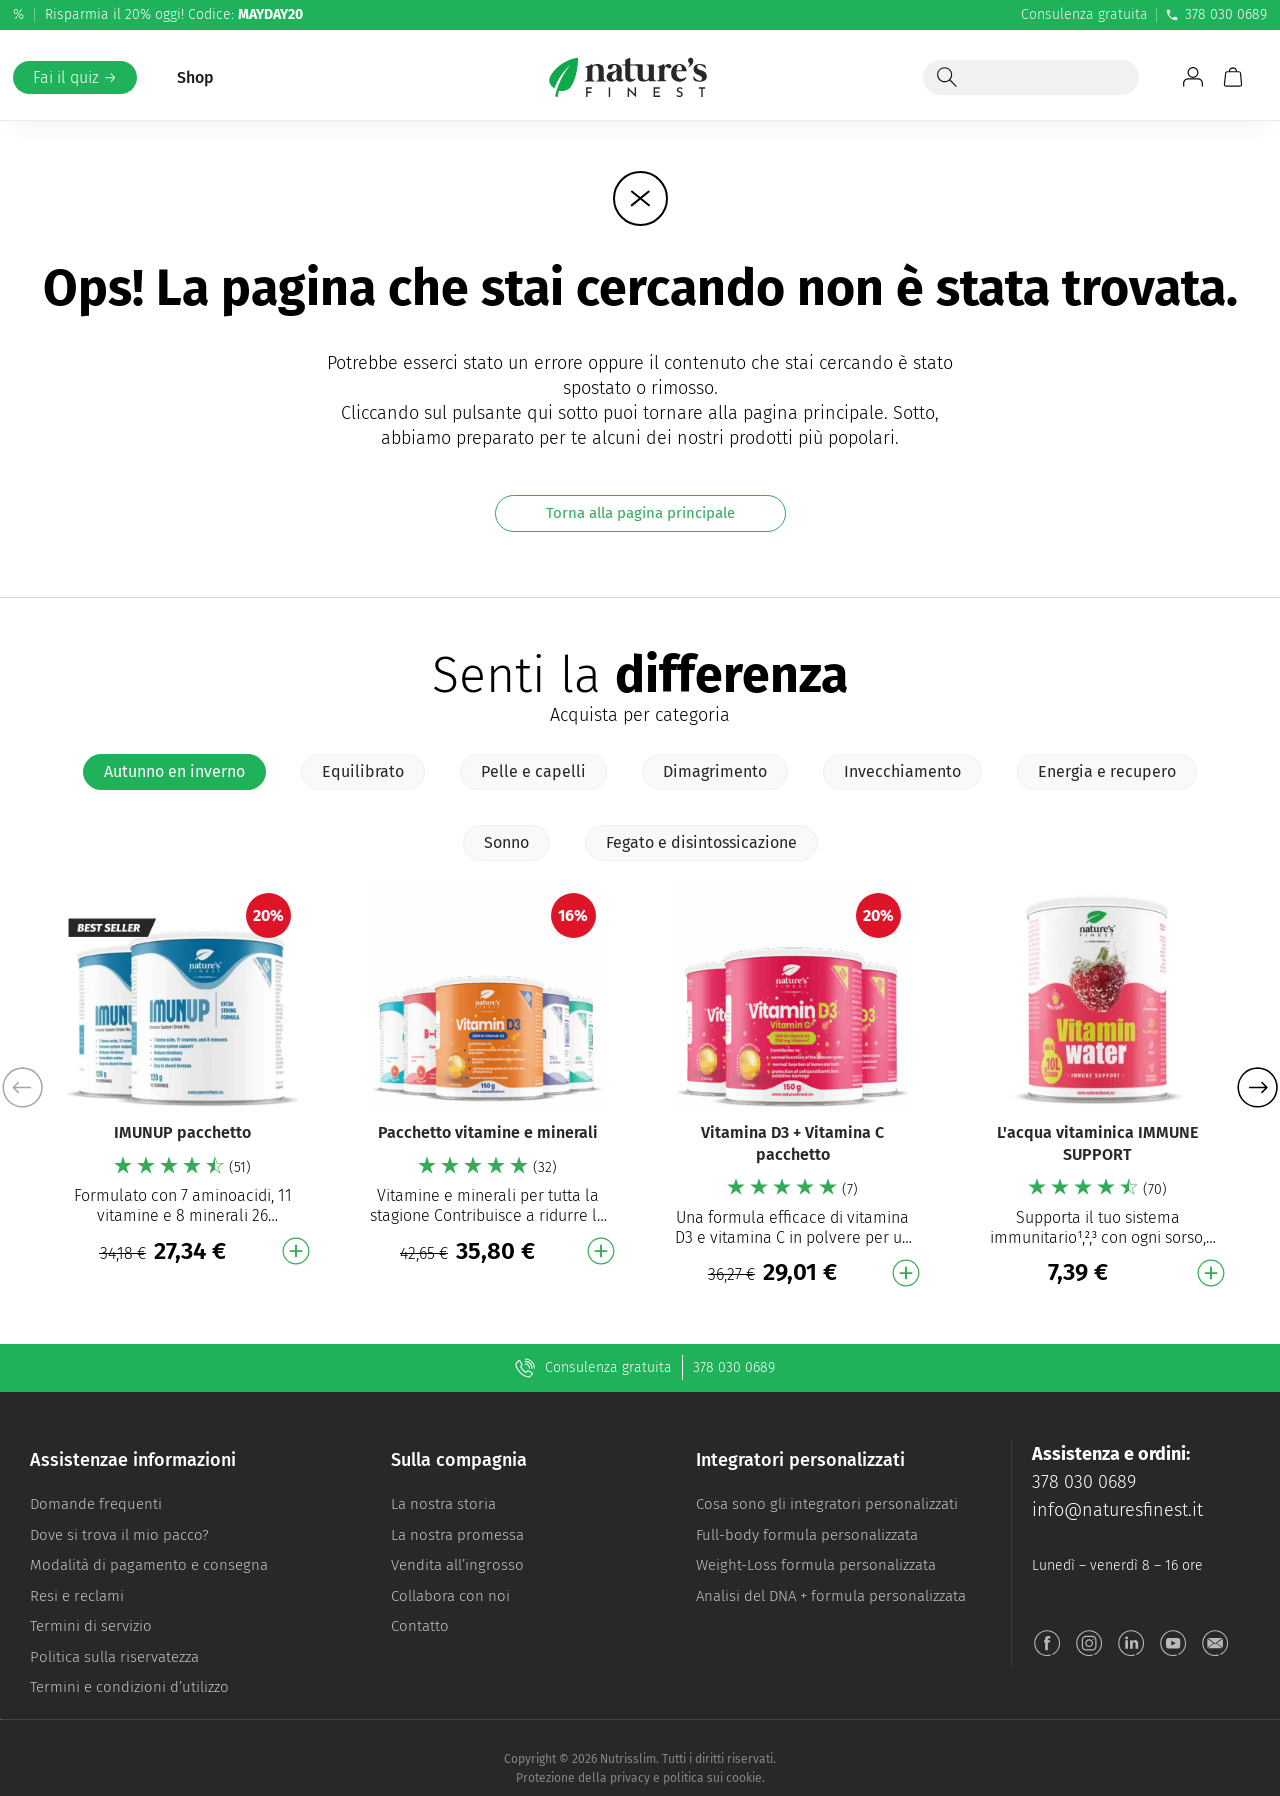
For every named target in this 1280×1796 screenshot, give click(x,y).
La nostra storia (443, 1504)
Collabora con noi (450, 1596)
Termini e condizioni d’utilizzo (129, 1687)
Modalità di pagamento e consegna (149, 1565)
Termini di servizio (91, 1626)
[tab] (174, 772)
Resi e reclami (77, 1596)
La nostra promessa (457, 1535)
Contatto (420, 1626)
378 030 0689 (1216, 14)
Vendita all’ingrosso (457, 1565)
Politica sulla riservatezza (114, 1657)
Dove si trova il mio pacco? (119, 1535)
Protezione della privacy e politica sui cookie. (640, 1778)
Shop (195, 77)
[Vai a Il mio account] (1193, 77)
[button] (1257, 1088)
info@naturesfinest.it (1117, 1510)
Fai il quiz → (75, 77)
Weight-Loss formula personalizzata (816, 1565)
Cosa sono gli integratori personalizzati (827, 1504)
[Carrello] (1233, 77)
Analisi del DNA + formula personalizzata (831, 1596)
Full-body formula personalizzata (807, 1535)
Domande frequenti (96, 1504)
